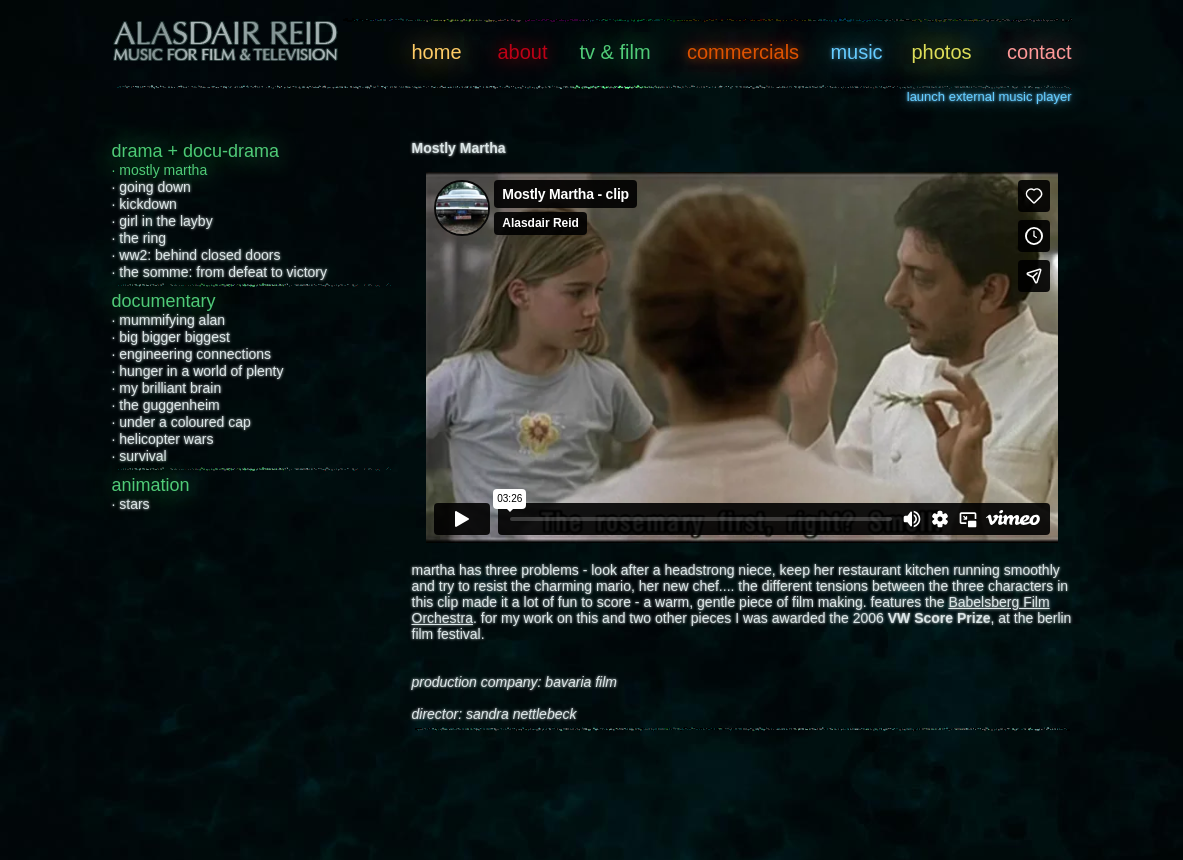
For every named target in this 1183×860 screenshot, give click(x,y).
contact (1039, 52)
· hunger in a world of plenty (198, 371)
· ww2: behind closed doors (196, 255)
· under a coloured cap (181, 422)
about (522, 52)
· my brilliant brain (167, 388)
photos (941, 52)
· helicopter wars (163, 439)
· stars (131, 504)
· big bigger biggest (171, 337)
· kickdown (144, 204)
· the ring (139, 238)
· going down (151, 187)
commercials (743, 52)
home (437, 52)
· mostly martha (160, 170)
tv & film (614, 52)
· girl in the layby (162, 221)
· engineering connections (192, 354)
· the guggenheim (166, 405)
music (856, 52)
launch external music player (989, 96)
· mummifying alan (169, 320)
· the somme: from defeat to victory (220, 272)
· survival (139, 456)
